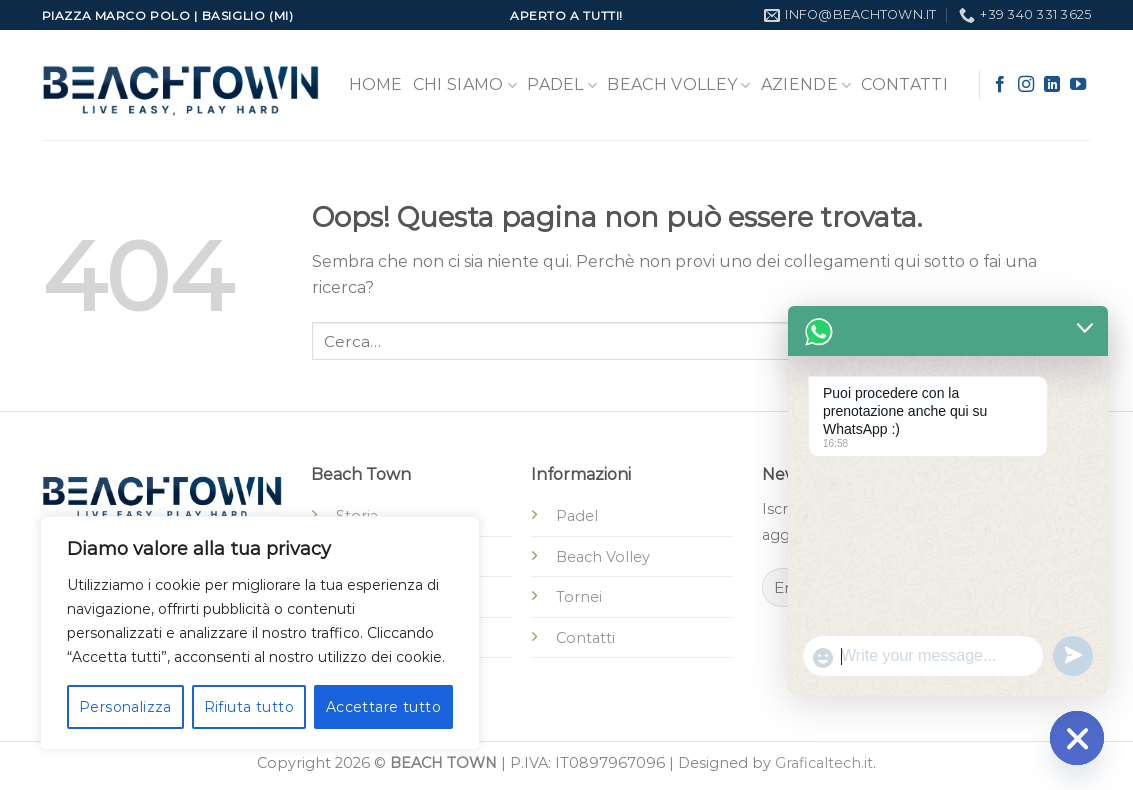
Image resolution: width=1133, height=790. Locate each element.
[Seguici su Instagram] (1026, 85)
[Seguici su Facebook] (1000, 85)
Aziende (806, 85)
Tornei (579, 597)
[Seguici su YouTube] (1078, 85)
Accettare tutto (383, 707)
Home (376, 84)
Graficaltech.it (824, 763)
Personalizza (125, 707)
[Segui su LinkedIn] (1052, 85)
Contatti (904, 84)
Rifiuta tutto (249, 707)
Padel (562, 85)
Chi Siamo (465, 85)
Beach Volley (678, 85)
